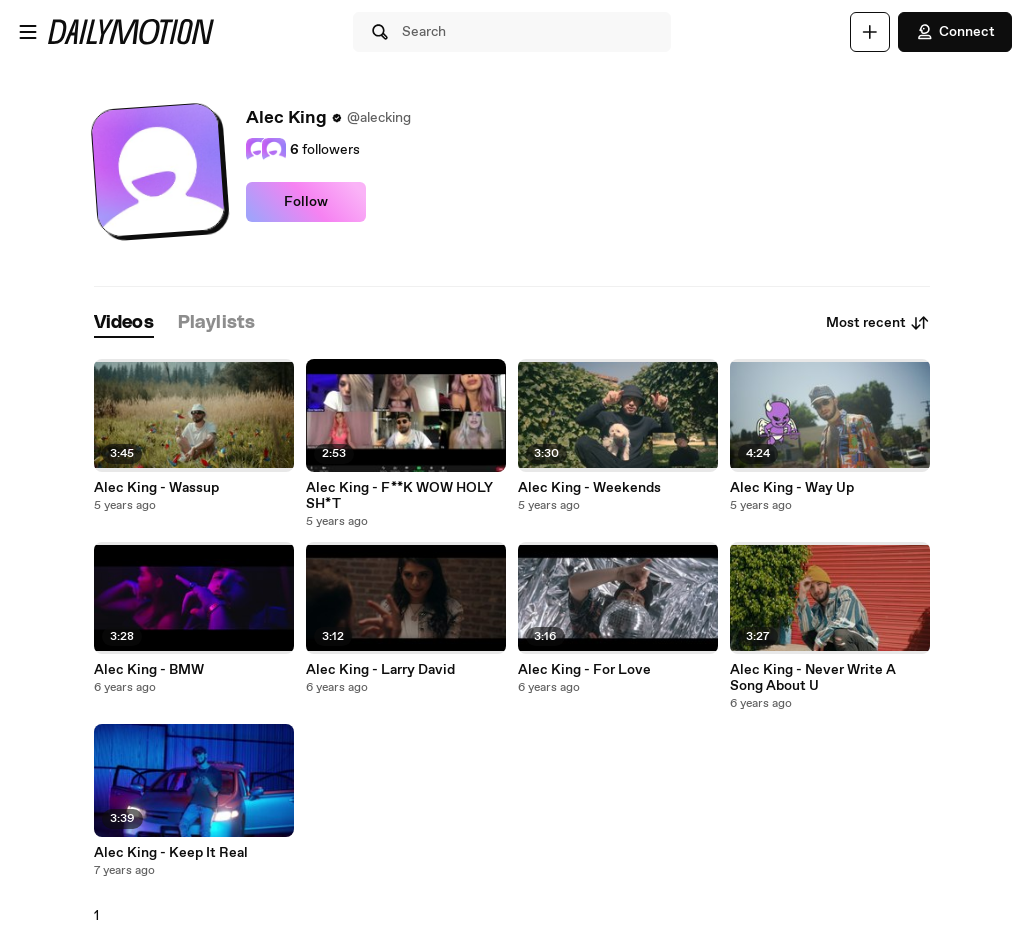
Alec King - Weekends (589, 488)
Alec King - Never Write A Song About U (813, 678)
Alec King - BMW (149, 670)
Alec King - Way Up (792, 488)
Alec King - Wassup (156, 488)
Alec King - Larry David (380, 670)
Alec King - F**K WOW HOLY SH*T (399, 496)
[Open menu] (28, 32)
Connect (955, 32)
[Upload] (870, 32)
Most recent (878, 323)
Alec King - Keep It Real (171, 853)
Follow (306, 202)
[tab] (124, 323)
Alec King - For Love (584, 670)
